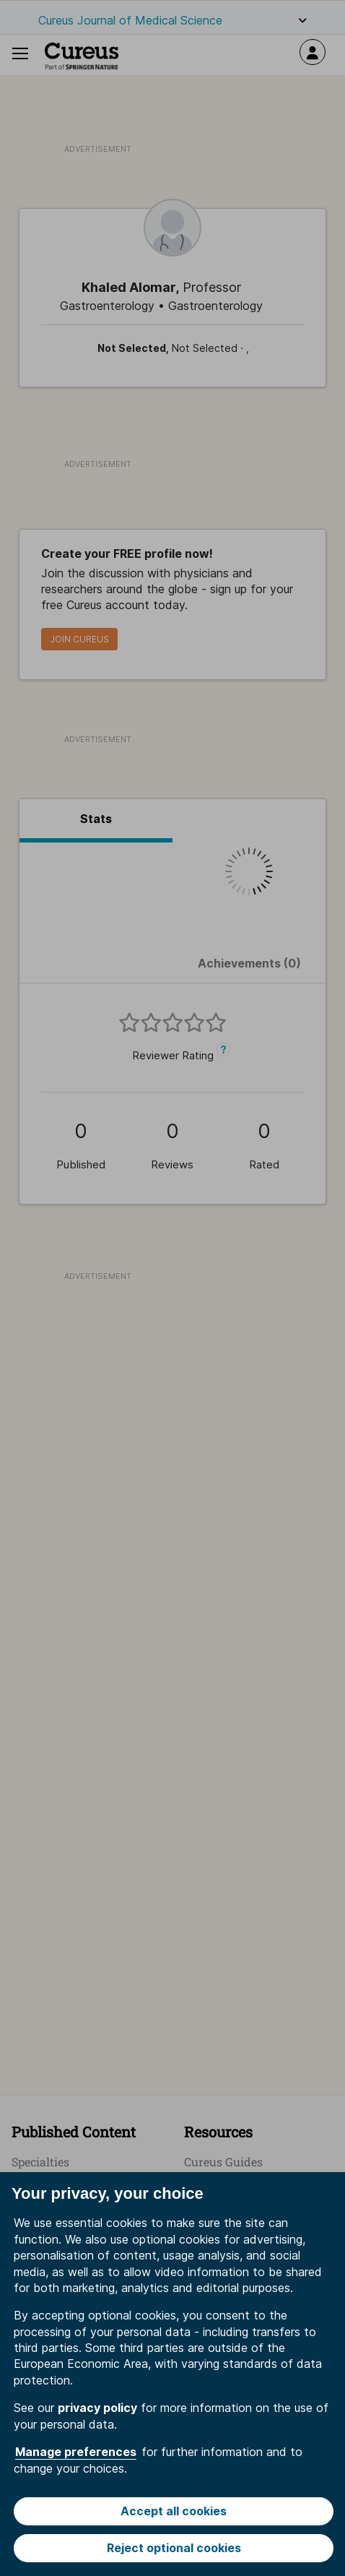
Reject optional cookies (174, 2548)
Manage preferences (75, 2451)
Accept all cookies (174, 2511)
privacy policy (97, 2407)
